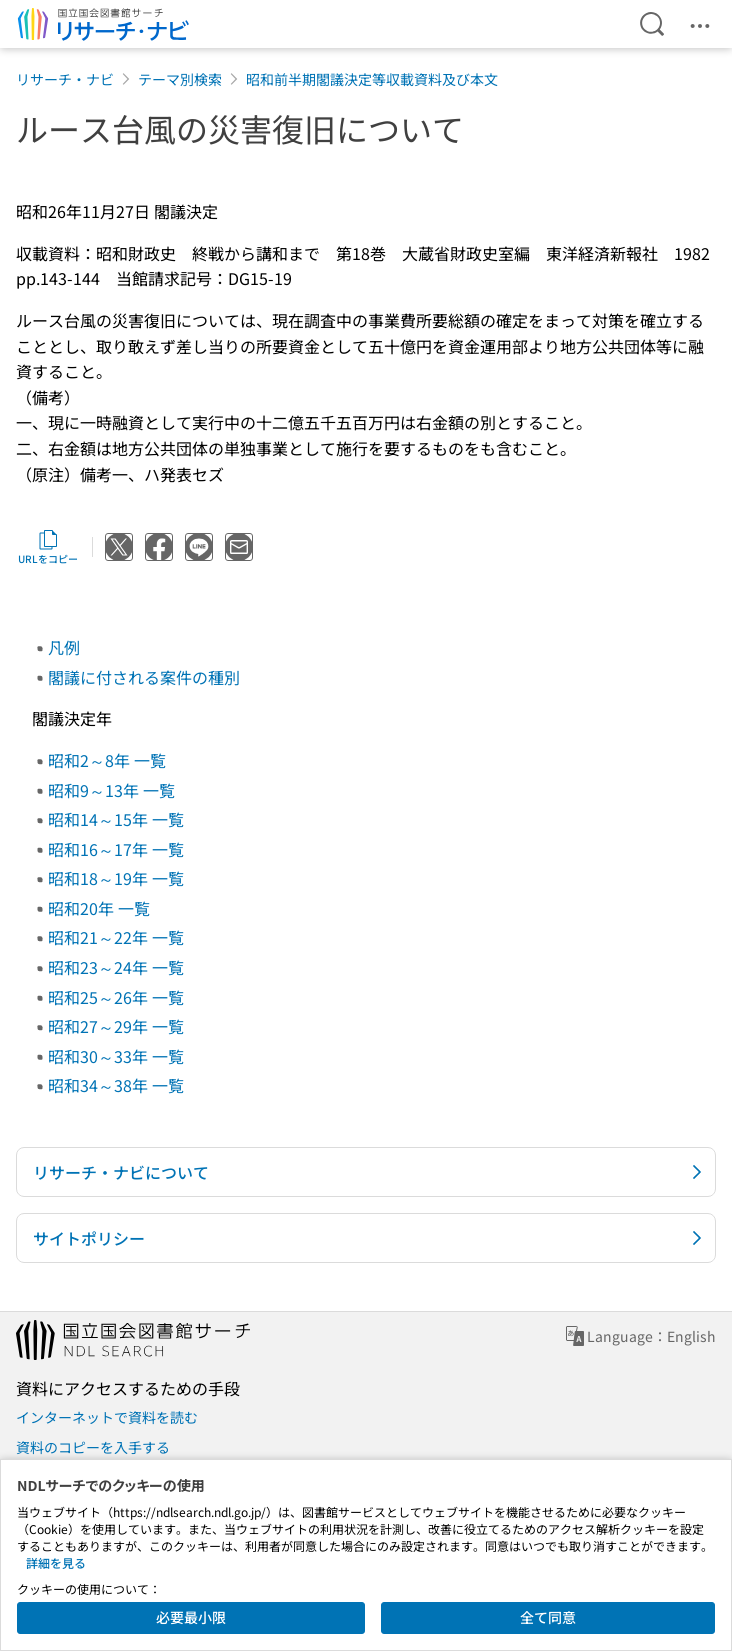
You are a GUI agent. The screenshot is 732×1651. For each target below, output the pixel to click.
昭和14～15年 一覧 (116, 819)
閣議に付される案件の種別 (144, 677)
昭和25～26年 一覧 (116, 997)
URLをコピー (48, 547)
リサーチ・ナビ (65, 79)
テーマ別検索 (180, 79)
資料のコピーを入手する (93, 1447)
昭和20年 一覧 (99, 908)
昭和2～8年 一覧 (107, 760)
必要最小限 (191, 1617)
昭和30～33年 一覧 (116, 1056)
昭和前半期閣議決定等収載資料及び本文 (372, 79)
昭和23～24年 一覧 (116, 967)
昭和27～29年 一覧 (116, 1026)
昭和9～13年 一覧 (111, 790)
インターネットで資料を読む (107, 1417)
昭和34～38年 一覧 (116, 1085)
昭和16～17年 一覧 (116, 849)
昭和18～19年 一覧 (116, 878)
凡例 (64, 647)
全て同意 (548, 1617)
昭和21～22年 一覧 (116, 937)
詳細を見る (56, 1562)
